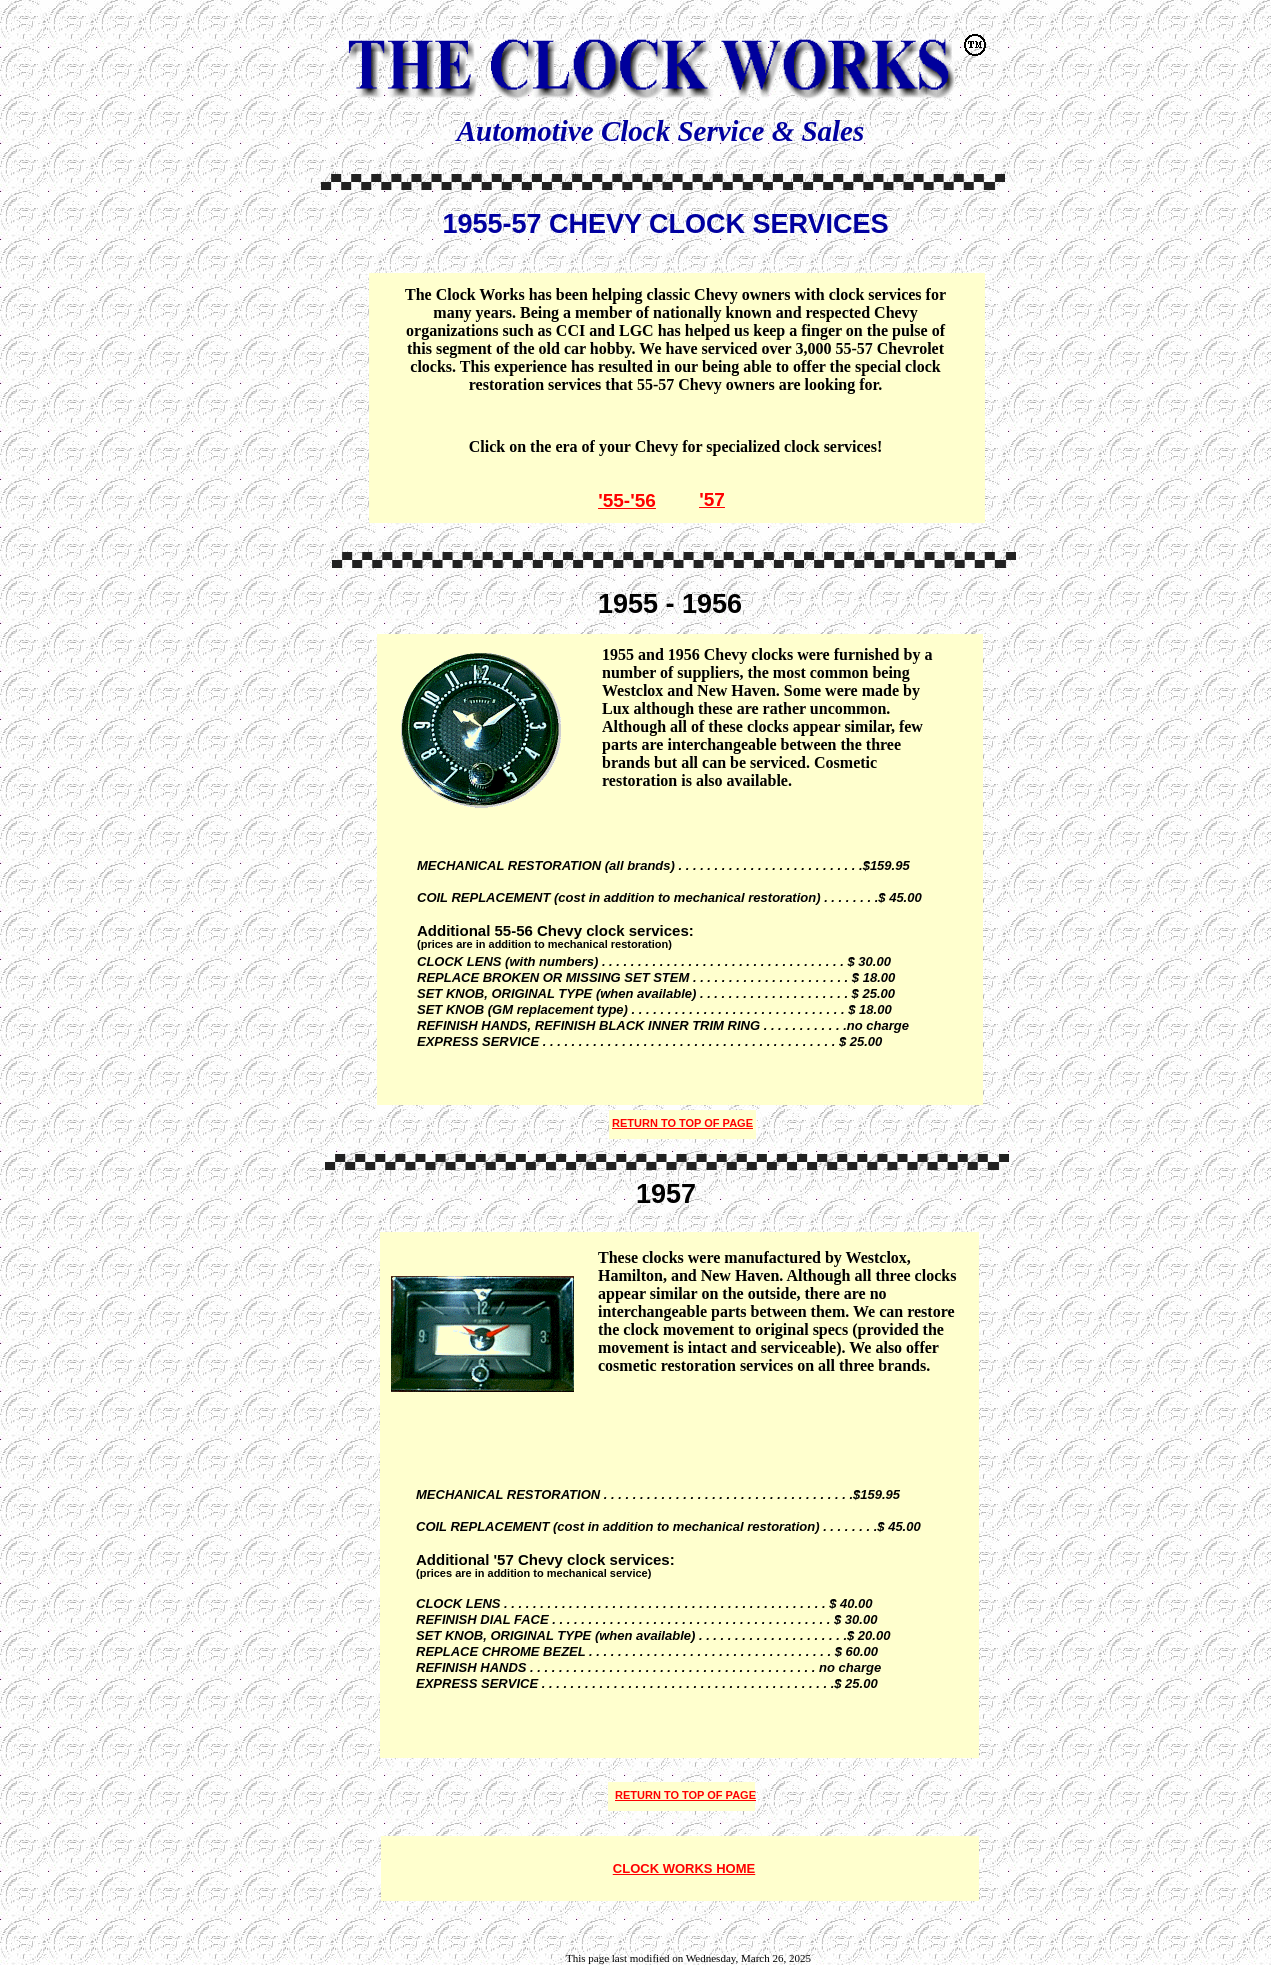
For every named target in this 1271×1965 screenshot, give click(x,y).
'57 (712, 499)
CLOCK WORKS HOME (684, 1868)
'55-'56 (627, 500)
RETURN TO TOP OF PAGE (685, 1795)
